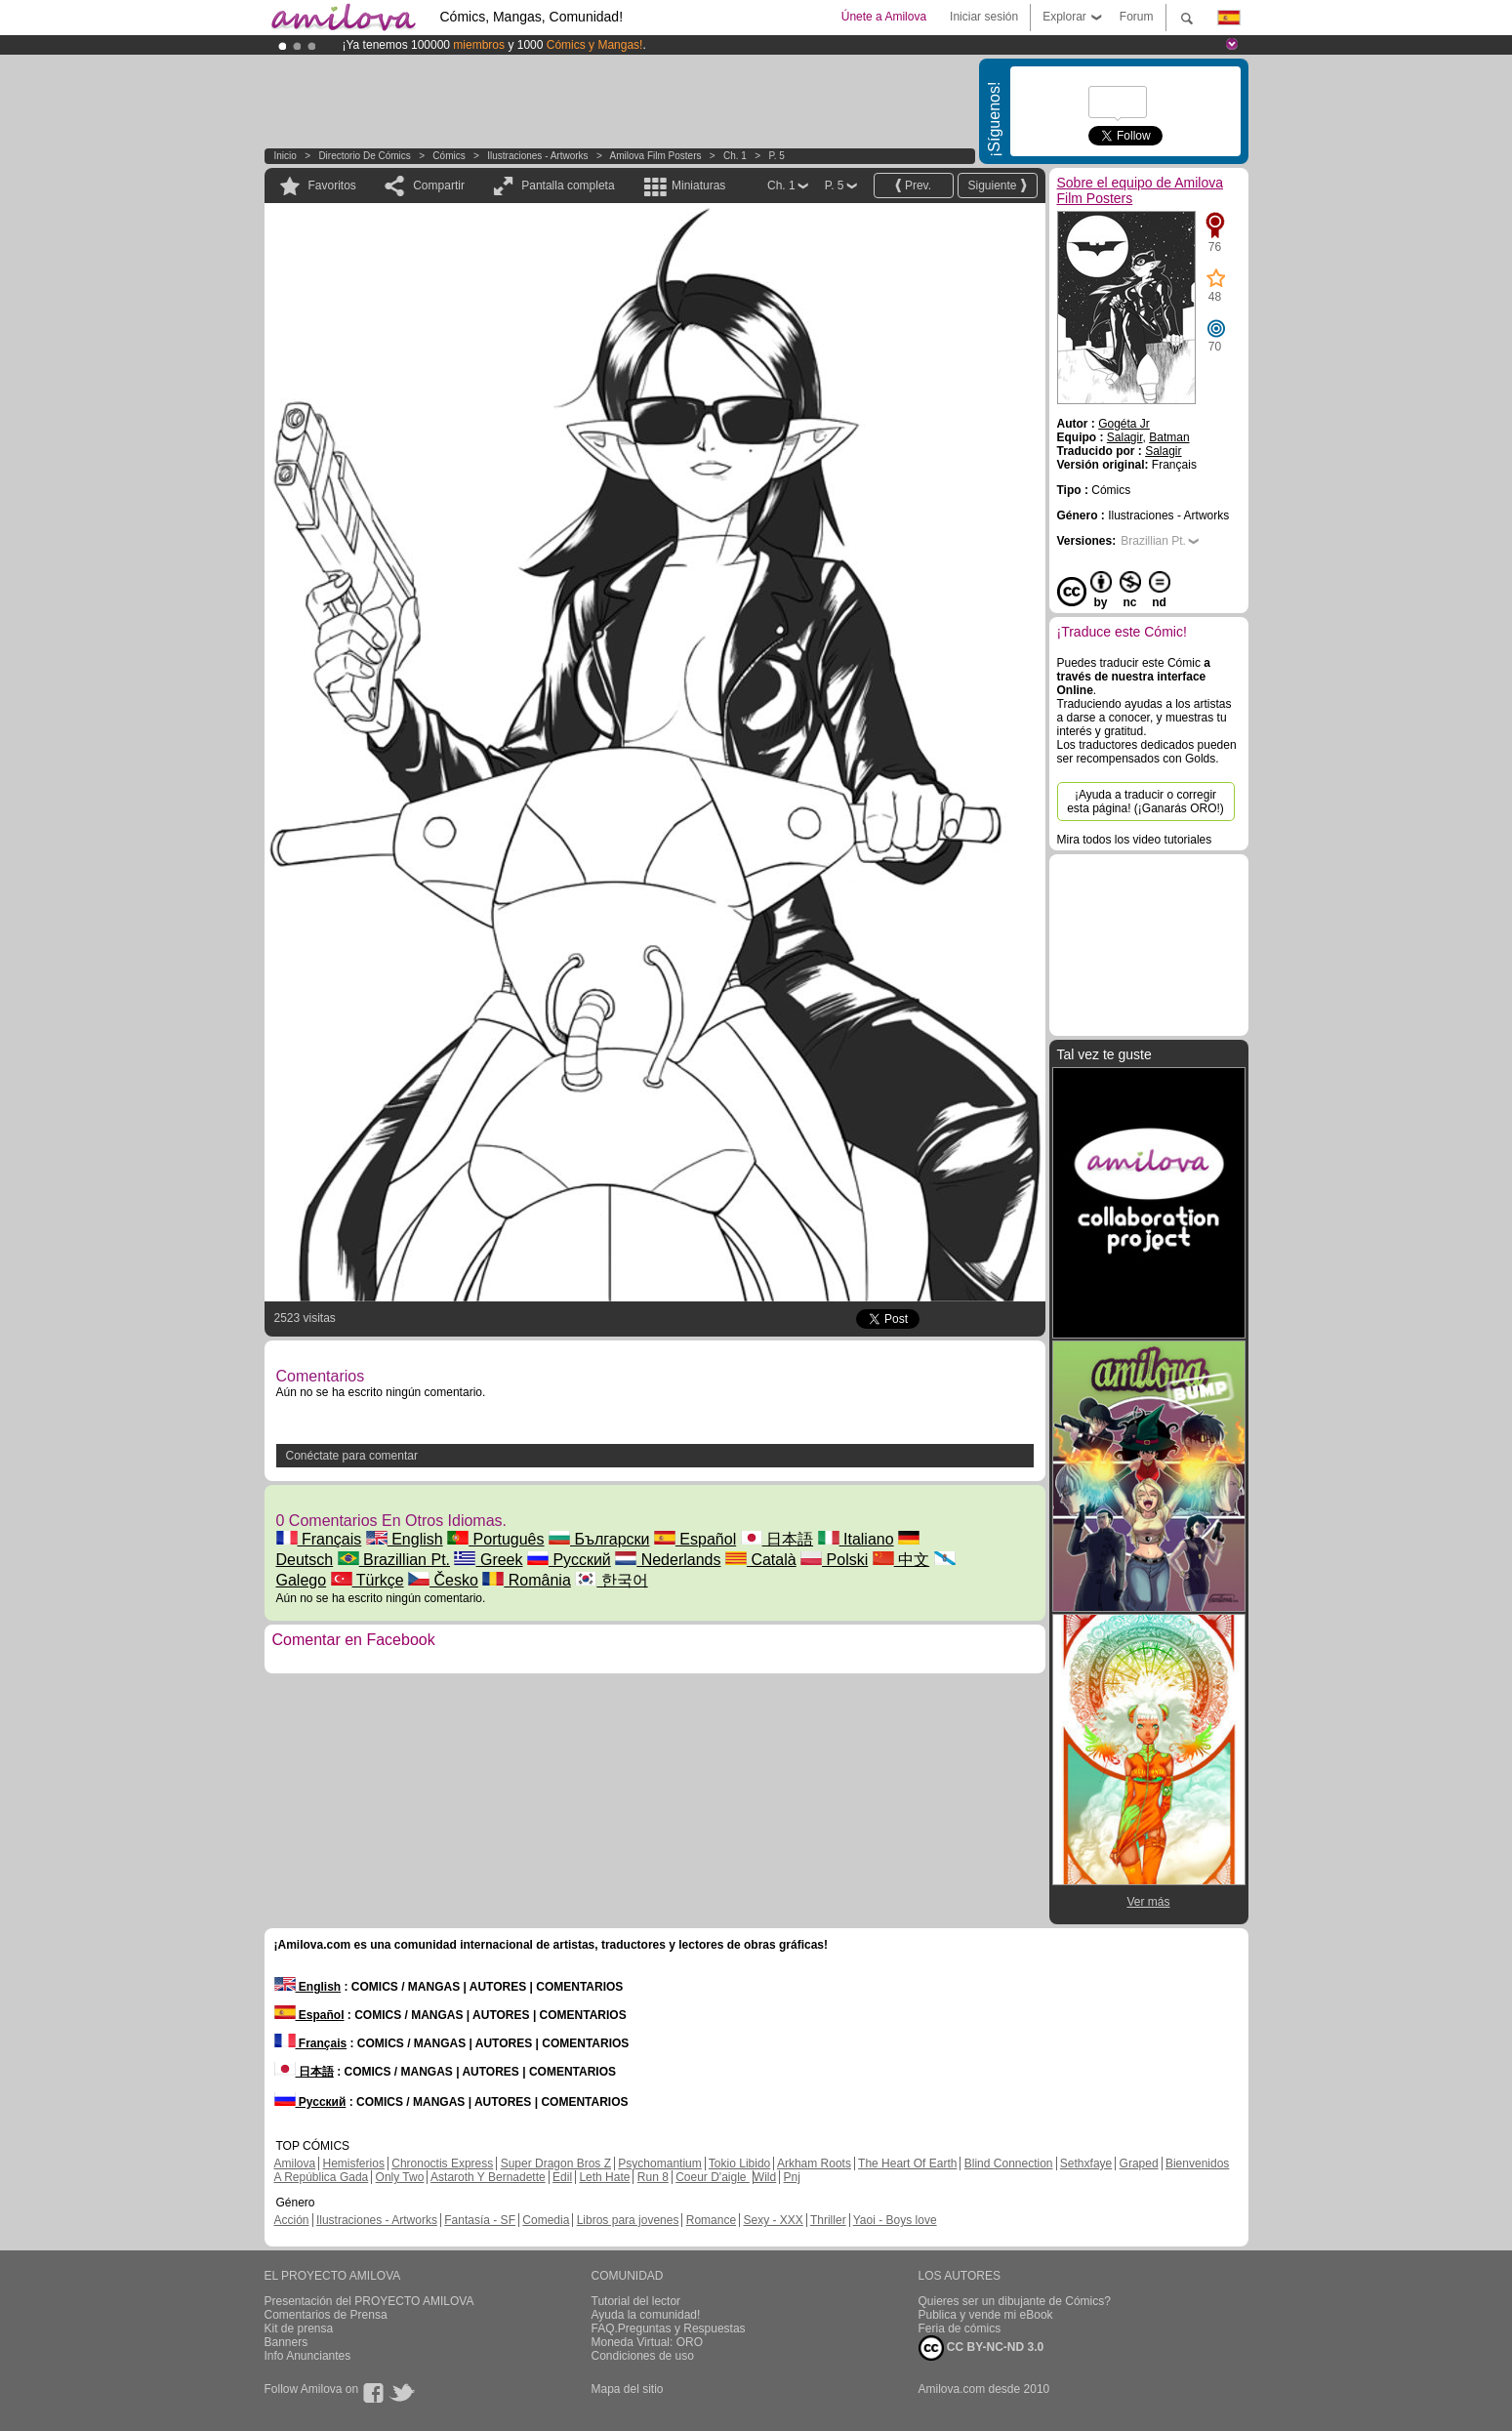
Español (695, 1539)
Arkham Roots (814, 2163)
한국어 (611, 1580)
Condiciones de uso (643, 2356)
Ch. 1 (735, 155)
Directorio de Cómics (364, 155)
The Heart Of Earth (907, 2163)
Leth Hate (604, 2177)
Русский (569, 1559)
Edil (562, 2177)
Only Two (400, 2177)
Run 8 (653, 2177)
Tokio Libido (739, 2163)
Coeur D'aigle (712, 2177)
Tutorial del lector (636, 2301)
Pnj (792, 2177)
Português (495, 1539)
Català (761, 1559)
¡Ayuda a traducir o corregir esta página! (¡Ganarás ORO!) (1145, 801)
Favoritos (332, 185)
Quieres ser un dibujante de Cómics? (1015, 2301)
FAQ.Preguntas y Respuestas (669, 2328)
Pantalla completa (567, 185)
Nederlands (667, 1559)
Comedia (545, 2220)
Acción (291, 2220)
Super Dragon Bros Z (556, 2163)
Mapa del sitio (628, 2389)
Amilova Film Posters (656, 155)
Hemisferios (354, 2163)
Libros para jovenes (628, 2220)
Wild (765, 2177)
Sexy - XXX (772, 2220)
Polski (834, 1559)
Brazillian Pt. (394, 1559)
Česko (443, 1580)
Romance (711, 2220)
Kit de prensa (299, 2328)
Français (319, 1539)
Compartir (439, 185)
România (526, 1580)
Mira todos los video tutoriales (1134, 839)
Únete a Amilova (883, 16)
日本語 (777, 1539)
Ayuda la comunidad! (646, 2315)
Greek (488, 1559)
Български (599, 1539)
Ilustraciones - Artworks (537, 155)
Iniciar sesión (984, 16)
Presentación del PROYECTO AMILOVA (369, 2301)
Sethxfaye (1086, 2163)
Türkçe (367, 1580)
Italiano (856, 1539)
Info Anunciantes (308, 2356)
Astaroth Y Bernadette (488, 2177)
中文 (901, 1559)
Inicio (285, 155)
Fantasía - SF (479, 2220)
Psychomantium (659, 2163)
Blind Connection (1008, 2163)
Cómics (450, 155)
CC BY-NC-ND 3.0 (981, 2348)
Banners (286, 2342)
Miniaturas (698, 185)
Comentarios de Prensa (326, 2315)
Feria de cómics (960, 2328)
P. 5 (776, 155)
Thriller (828, 2220)
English (404, 1539)
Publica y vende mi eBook (986, 2315)
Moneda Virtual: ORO (648, 2342)
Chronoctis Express (442, 2163)
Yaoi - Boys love (895, 2220)
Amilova (295, 2163)
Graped (1139, 2163)
